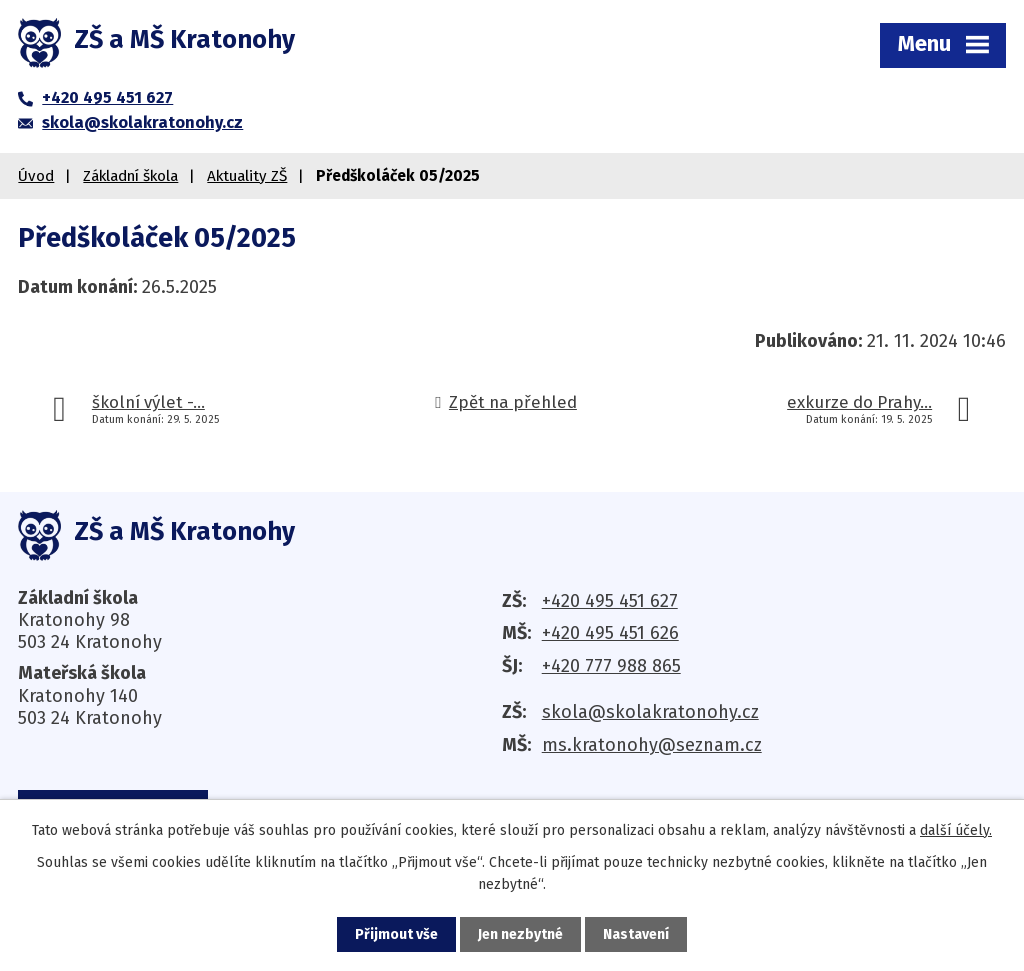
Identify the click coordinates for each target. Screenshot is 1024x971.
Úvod (36, 176)
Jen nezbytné (520, 934)
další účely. (956, 830)
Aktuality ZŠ (247, 176)
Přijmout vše (396, 934)
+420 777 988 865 (611, 666)
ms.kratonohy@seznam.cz (652, 745)
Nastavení (636, 934)
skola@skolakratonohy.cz (650, 712)
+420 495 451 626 (610, 633)
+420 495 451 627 (610, 601)
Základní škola (130, 176)
